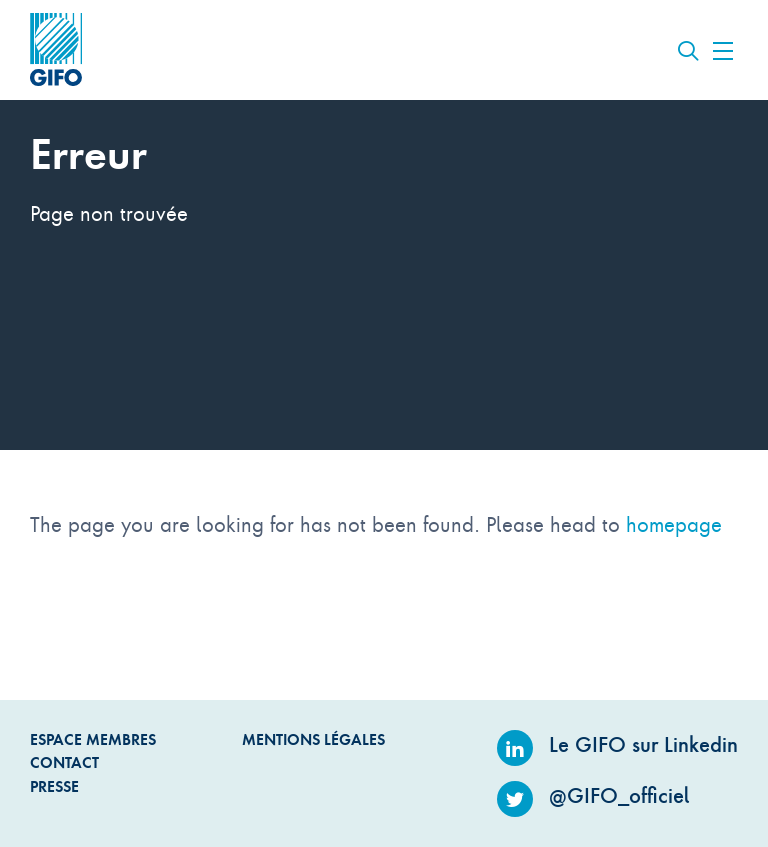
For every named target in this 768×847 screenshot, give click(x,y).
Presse (54, 786)
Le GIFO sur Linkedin (617, 744)
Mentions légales (313, 739)
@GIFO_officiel (593, 795)
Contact (64, 762)
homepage (674, 524)
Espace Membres (93, 739)
